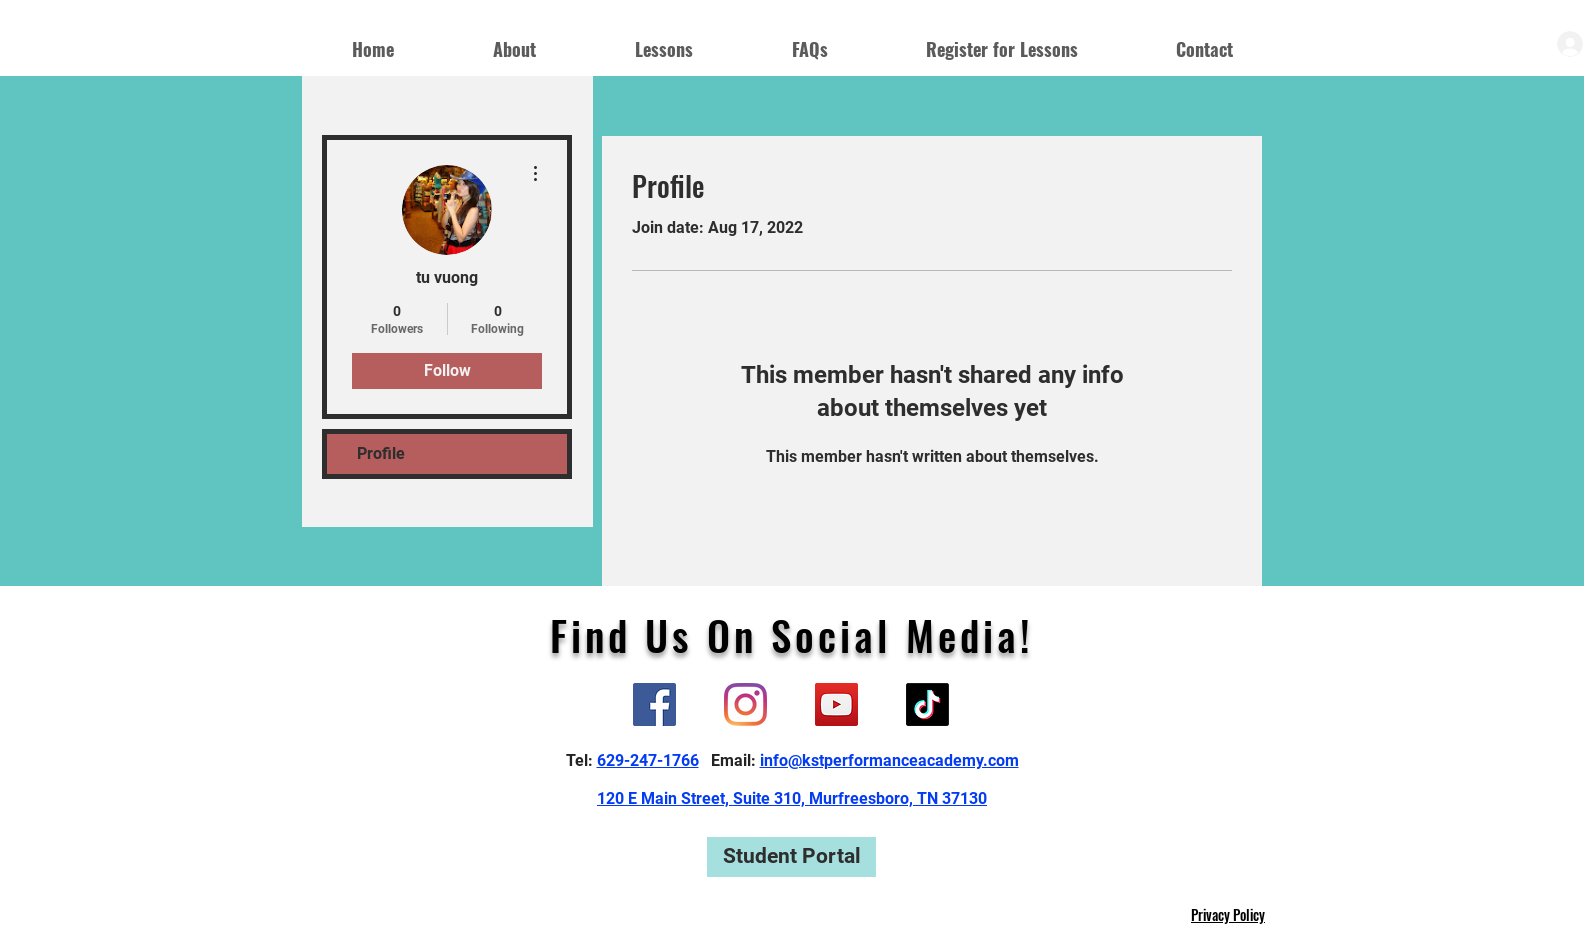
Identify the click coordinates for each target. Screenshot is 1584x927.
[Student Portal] (791, 857)
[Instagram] (745, 704)
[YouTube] (836, 704)
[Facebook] (654, 704)
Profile (381, 453)
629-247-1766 (648, 760)
